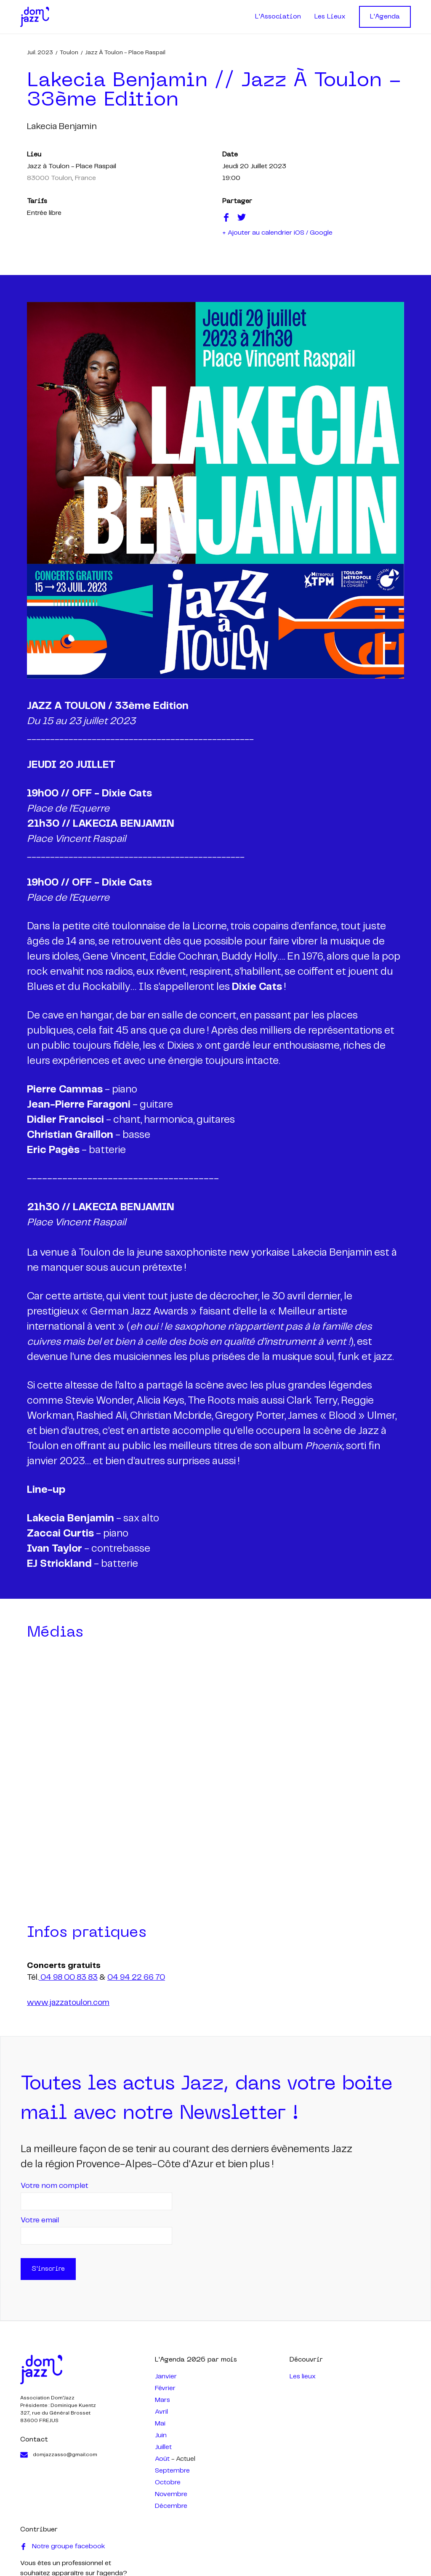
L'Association (278, 16)
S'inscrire (48, 2269)
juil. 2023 (40, 53)
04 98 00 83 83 (68, 1977)
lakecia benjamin (62, 126)
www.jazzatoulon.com (68, 2003)
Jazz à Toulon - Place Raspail (125, 53)
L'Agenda (385, 16)
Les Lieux (330, 16)
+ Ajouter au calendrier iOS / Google (277, 233)
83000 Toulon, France (61, 178)
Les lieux (303, 2376)
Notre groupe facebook (62, 2546)
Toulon (69, 53)
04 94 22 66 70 (136, 1977)
